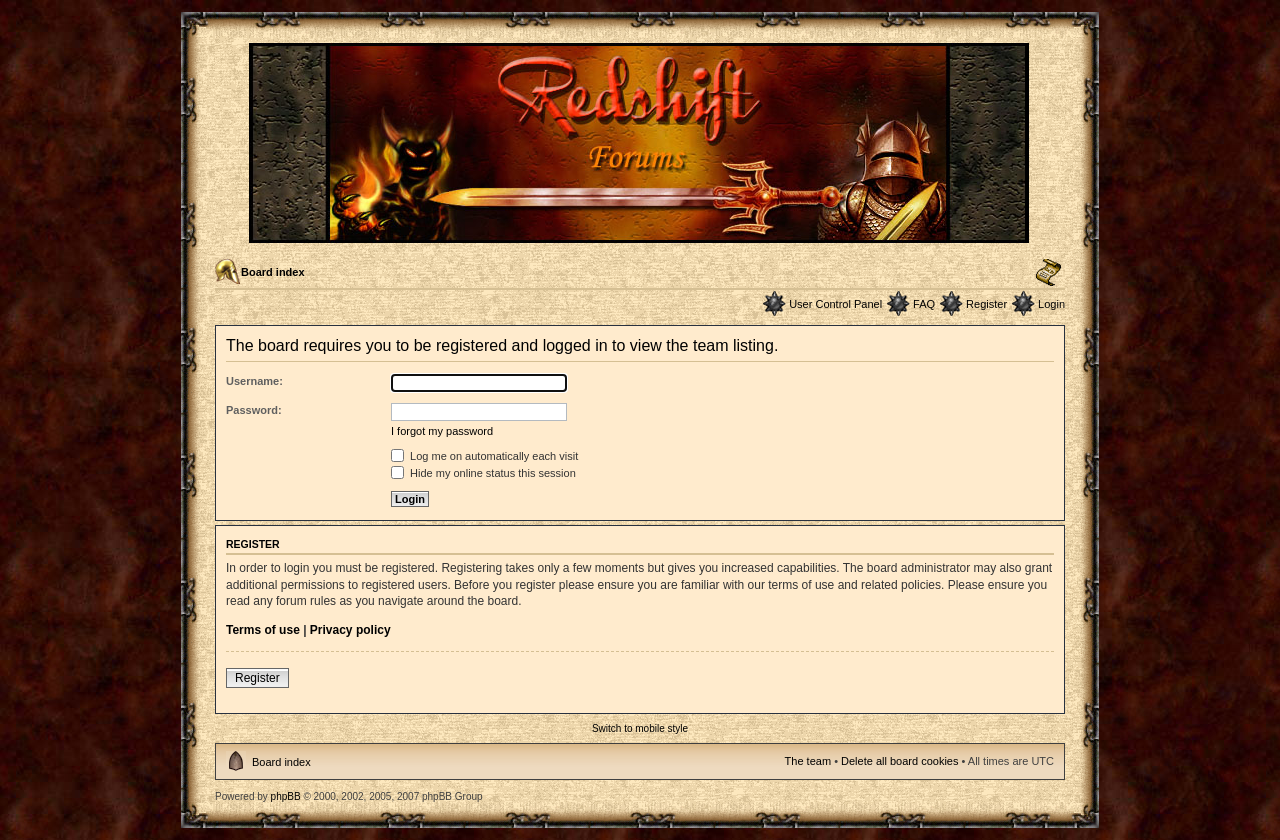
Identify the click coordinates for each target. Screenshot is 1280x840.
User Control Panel (835, 304)
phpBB (286, 796)
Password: (254, 410)
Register (986, 304)
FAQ (924, 304)
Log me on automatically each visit (484, 456)
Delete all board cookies (899, 761)
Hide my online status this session (483, 473)
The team (808, 761)
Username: (254, 381)
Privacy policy (350, 630)
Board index (273, 272)
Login (1051, 304)
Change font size (1048, 273)
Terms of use (263, 630)
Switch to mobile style (640, 728)
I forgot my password (442, 431)
